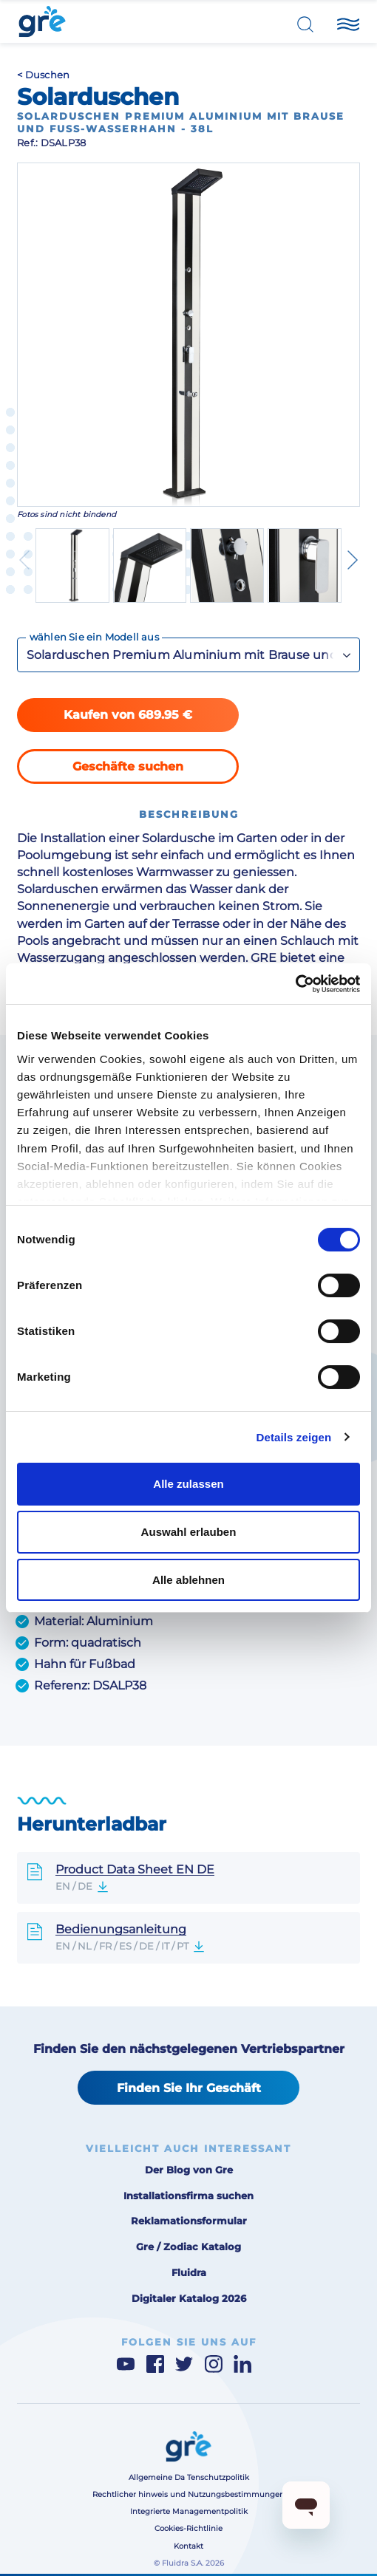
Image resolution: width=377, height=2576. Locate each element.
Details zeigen (293, 1437)
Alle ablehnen (188, 1580)
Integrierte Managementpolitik (189, 2511)
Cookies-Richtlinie (188, 2528)
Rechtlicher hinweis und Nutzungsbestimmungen (188, 2494)
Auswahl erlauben (189, 1532)
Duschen (47, 75)
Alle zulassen (188, 1483)
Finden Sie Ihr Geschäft (189, 2087)
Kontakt (188, 2546)
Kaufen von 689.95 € (128, 714)
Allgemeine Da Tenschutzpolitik (189, 2477)
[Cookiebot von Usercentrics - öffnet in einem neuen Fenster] (295, 984)
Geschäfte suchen (127, 766)
